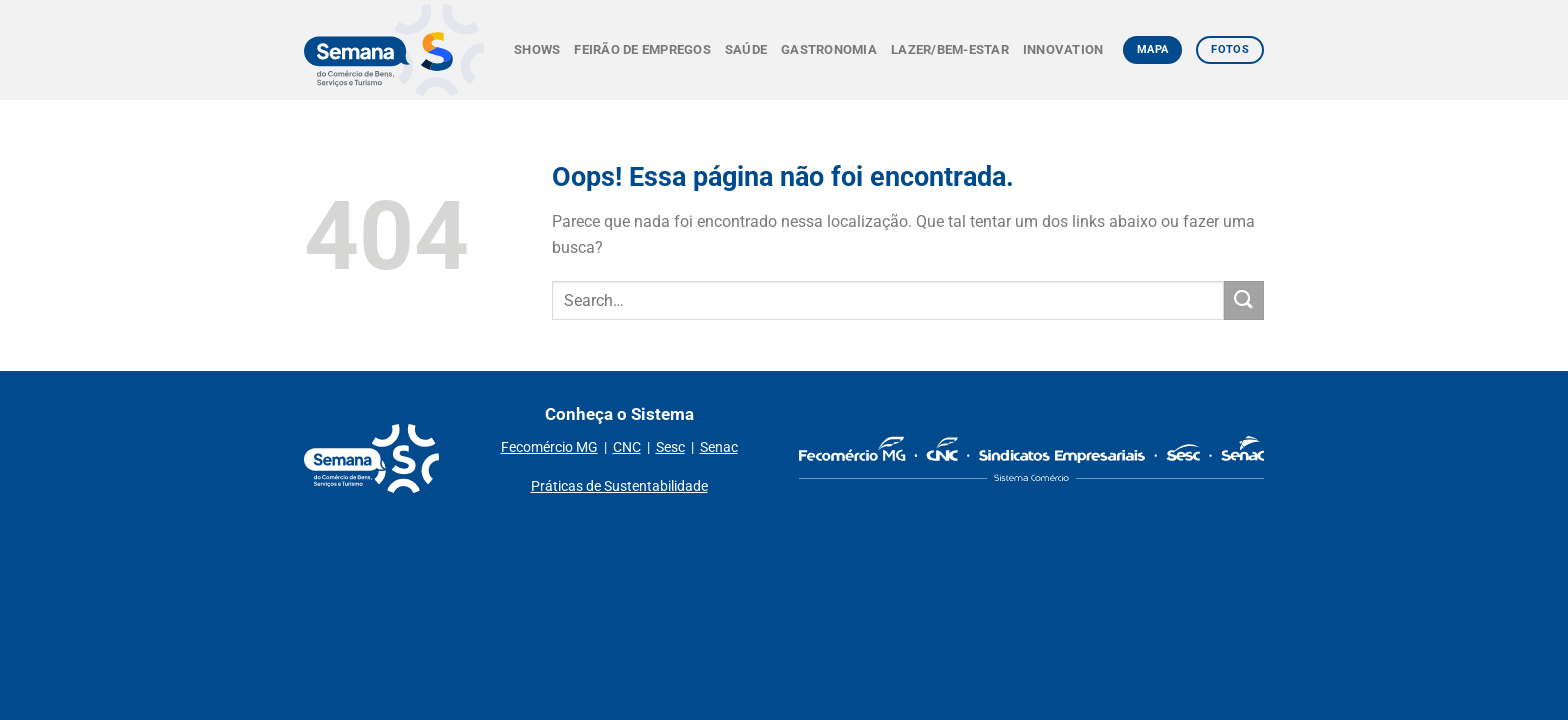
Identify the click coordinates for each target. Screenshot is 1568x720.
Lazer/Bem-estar (950, 49)
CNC (627, 447)
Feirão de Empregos (642, 49)
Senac (719, 447)
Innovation (1063, 49)
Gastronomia (829, 49)
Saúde (746, 49)
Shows (537, 49)
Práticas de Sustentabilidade (619, 486)
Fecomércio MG (549, 447)
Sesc (670, 447)
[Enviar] (1244, 300)
